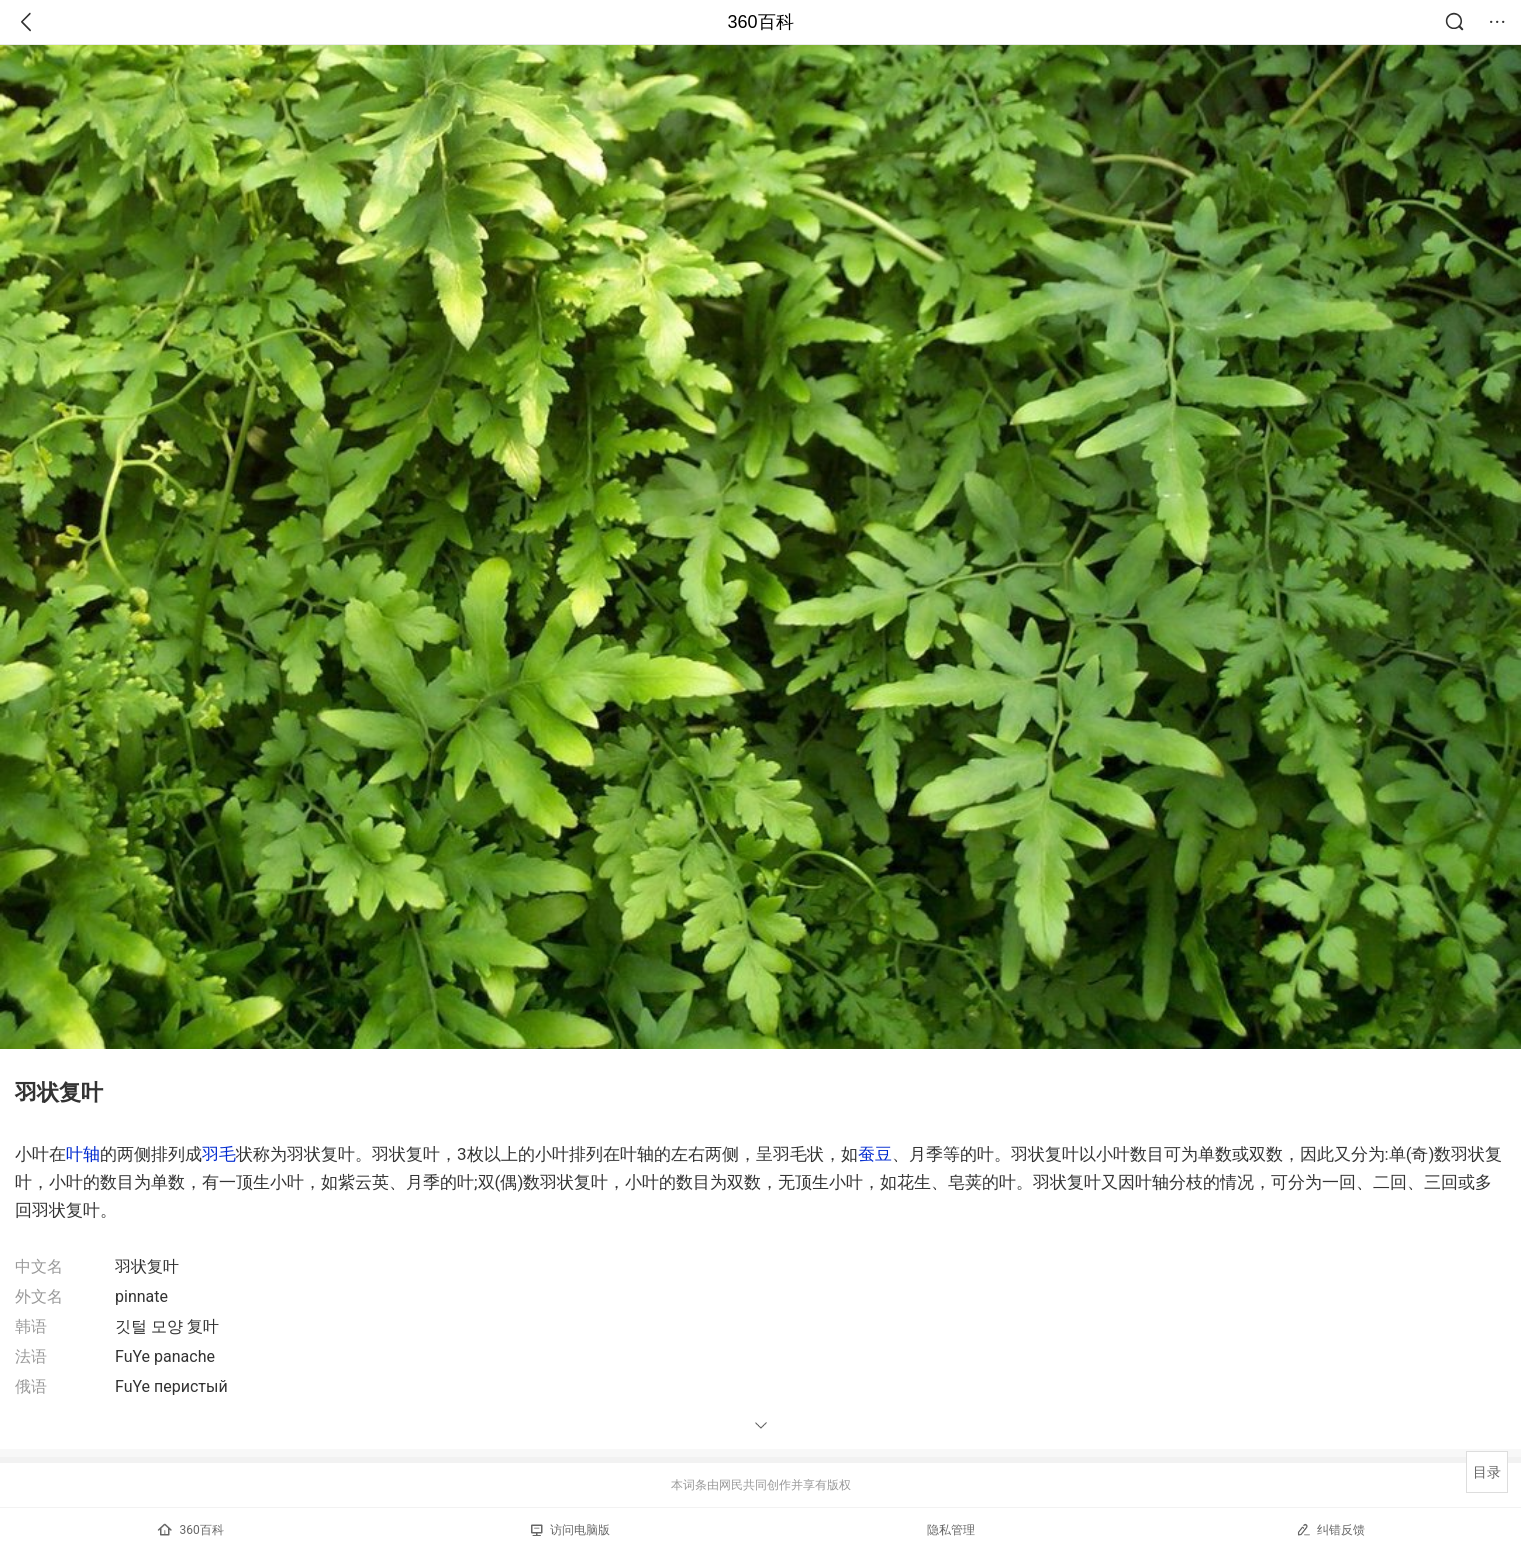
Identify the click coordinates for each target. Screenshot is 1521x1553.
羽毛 (219, 1154)
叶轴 (83, 1154)
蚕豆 (875, 1154)
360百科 (760, 22)
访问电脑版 (570, 1530)
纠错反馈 (1330, 1529)
